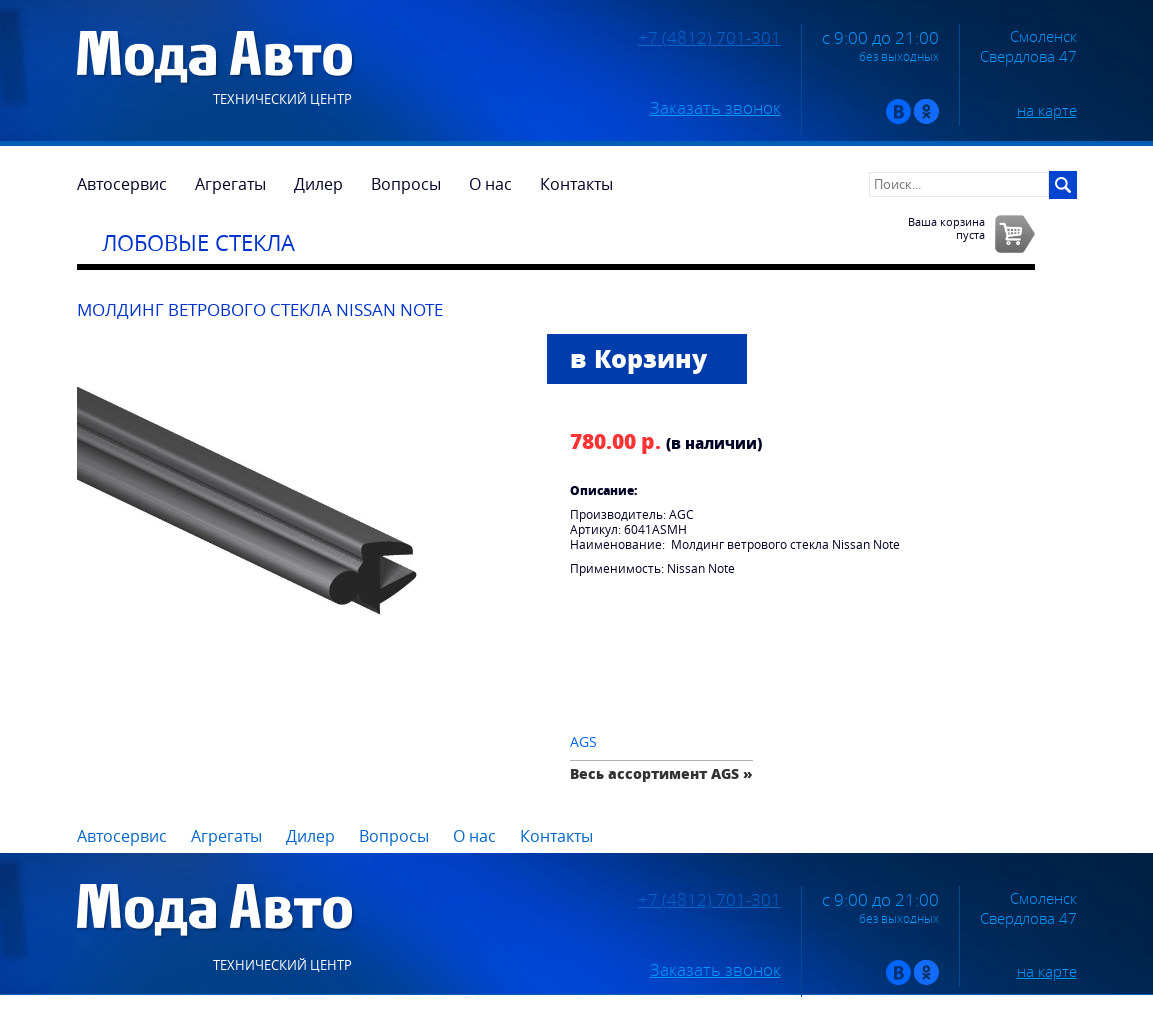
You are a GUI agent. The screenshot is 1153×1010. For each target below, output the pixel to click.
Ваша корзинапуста (946, 228)
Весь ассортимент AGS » (661, 773)
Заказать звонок (715, 108)
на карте (1047, 110)
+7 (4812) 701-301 (709, 38)
